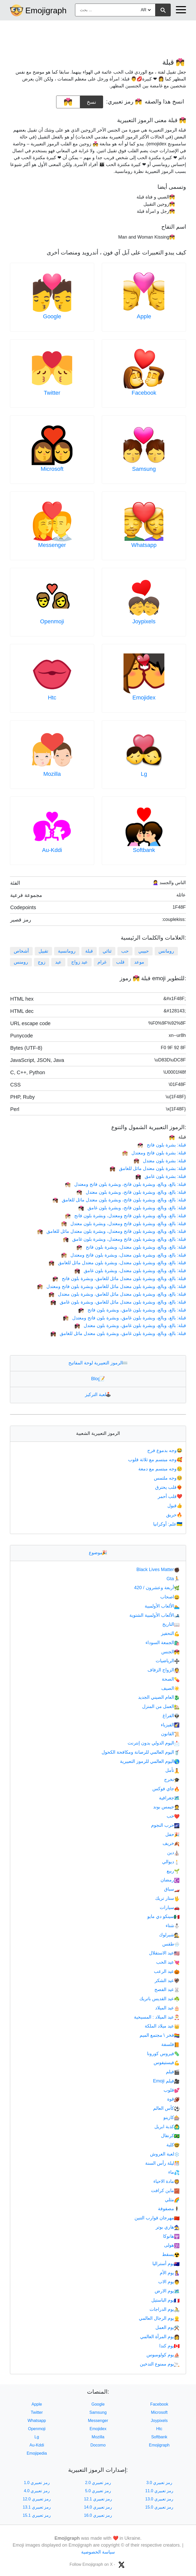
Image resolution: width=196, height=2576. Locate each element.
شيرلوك (169, 1934)
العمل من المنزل (161, 1706)
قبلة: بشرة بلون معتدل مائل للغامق (148, 1168)
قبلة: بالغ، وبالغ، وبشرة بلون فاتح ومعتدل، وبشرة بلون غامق (124, 1239)
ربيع (173, 1871)
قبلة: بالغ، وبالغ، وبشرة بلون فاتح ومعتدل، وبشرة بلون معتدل (123, 1223)
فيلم (173, 2071)
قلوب (172, 2090)
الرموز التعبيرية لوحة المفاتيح (97, 1362)
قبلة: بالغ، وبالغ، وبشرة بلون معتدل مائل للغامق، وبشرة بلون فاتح (119, 1278)
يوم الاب (169, 2281)
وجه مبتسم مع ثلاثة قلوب (155, 1459)
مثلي (172, 2199)
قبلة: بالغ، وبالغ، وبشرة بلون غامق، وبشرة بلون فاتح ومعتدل (124, 1317)
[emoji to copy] (68, 102)
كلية (173, 2144)
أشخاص (21, 951)
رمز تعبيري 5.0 (98, 2491)
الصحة (171, 1679)
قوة (173, 2099)
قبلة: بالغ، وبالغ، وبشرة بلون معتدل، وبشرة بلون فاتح (131, 1247)
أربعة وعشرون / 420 (157, 1587)
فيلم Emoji (166, 2080)
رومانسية (67, 951)
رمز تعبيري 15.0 (159, 2507)
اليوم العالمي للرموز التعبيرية (150, 1761)
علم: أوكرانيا (168, 1524)
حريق (174, 1514)
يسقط (171, 2254)
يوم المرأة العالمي (160, 2336)
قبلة (89, 951)
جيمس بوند (166, 1806)
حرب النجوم (165, 1825)
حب (125, 951)
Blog (98, 1378)
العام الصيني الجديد (159, 1697)
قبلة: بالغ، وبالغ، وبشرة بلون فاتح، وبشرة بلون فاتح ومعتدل (125, 1184)
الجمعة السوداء (162, 1642)
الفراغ (171, 1715)
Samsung (144, 469)
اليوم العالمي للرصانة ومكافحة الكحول (141, 1752)
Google (52, 316)
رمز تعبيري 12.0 (37, 2499)
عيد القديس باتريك (159, 1998)
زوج (41, 962)
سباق (172, 1889)
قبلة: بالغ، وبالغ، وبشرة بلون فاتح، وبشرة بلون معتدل (131, 1192)
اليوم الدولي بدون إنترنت (154, 1743)
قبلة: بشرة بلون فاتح (162, 1145)
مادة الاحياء (166, 2181)
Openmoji (52, 621)
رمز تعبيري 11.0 (159, 2491)
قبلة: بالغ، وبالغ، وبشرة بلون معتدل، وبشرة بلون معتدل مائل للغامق (117, 1262)
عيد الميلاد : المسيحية (157, 2017)
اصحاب (170, 1596)
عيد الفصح (167, 1989)
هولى (172, 2245)
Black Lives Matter (158, 1569)
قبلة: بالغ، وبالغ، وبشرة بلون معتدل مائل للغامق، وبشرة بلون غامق (118, 1302)
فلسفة (170, 2044)
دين (173, 1852)
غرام (101, 962)
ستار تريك (167, 1898)
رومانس (166, 951)
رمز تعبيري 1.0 (37, 2482)
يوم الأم (170, 2272)
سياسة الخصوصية (98, 2552)
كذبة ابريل (167, 2126)
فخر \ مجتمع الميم (160, 2035)
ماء (174, 2172)
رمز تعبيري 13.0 (159, 2499)
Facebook (144, 393)
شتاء (173, 1925)
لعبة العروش (165, 2154)
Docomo (98, 2445)
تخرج (172, 1779)
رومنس (21, 962)
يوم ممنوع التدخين (160, 2364)
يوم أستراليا (166, 2263)
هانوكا (171, 2236)
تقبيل (43, 951)
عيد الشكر (167, 1980)
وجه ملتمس (168, 1478)
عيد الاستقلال (164, 1953)
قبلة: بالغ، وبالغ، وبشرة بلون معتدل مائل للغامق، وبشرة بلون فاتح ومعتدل (111, 1286)
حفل (172, 1834)
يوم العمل (167, 2327)
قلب (120, 962)
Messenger (52, 545)
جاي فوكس (166, 1788)
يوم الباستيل (165, 2300)
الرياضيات (168, 1660)
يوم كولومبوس (163, 2354)
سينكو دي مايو (163, 1916)
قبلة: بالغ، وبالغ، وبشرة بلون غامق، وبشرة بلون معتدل (130, 1325)
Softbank (144, 850)
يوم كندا (169, 2345)
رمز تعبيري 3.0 (159, 2482)
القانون (170, 1733)
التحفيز (170, 1633)
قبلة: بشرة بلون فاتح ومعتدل (154, 1152)
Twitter (52, 393)
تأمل (172, 1770)
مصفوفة (169, 2208)
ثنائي (107, 951)
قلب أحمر (170, 1496)
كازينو (171, 2117)
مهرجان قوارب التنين (157, 2217)
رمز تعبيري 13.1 (37, 2507)
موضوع (98, 1552)
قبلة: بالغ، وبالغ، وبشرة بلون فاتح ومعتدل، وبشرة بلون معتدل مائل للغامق (111, 1231)
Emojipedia (37, 2453)
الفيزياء (170, 1724)
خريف (171, 1843)
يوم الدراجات (165, 2309)
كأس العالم (166, 2108)
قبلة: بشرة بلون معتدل (160, 1160)
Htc (52, 697)
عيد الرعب (167, 1971)
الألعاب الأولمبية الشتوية (154, 1615)
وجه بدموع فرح (165, 1450)
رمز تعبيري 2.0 (98, 2482)
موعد (139, 962)
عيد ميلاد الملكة (162, 2026)
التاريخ (171, 1624)
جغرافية (169, 1797)
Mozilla (52, 774)
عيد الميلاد (167, 2007)
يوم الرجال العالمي (159, 2318)
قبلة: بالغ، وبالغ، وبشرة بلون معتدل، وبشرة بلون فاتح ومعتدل (123, 1255)
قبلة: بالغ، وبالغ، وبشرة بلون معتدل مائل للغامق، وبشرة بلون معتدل (117, 1294)
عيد (58, 962)
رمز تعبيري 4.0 (37, 2491)
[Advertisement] (98, 36)
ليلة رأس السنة (162, 2163)
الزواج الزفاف (164, 1669)
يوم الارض (167, 2290)
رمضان (170, 1879)
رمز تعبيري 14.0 (98, 2507)
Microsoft (52, 469)
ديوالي (171, 1861)
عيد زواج (79, 962)
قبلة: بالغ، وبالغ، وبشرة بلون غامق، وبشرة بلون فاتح (132, 1310)
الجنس (170, 1651)
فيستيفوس (167, 2062)
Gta (173, 1578)
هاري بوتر (168, 2227)
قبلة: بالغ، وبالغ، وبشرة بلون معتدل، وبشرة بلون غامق (130, 1270)
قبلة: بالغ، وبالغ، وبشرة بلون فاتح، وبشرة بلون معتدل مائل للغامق (119, 1199)
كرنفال (170, 2135)
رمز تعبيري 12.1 (98, 2499)
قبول (175, 1505)
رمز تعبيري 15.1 (37, 2515)
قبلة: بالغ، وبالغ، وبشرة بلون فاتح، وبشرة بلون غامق (132, 1207)
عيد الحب (168, 1962)
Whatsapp (143, 545)
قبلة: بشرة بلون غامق (161, 1176)
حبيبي (143, 951)
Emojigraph (46, 10)
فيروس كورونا (163, 2053)
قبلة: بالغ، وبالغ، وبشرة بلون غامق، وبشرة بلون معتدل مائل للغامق (118, 1333)
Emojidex (143, 697)
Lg (144, 774)
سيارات (170, 1907)
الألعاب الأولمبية (162, 1606)
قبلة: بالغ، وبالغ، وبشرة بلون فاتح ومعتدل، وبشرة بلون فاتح (125, 1215)
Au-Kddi (52, 850)
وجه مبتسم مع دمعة (160, 1468)
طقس (171, 1944)
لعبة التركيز (98, 1394)
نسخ (91, 100)
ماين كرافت (165, 2190)
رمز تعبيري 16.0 (98, 2515)
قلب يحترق (169, 1487)
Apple (144, 316)
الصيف (170, 1688)
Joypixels (143, 621)
